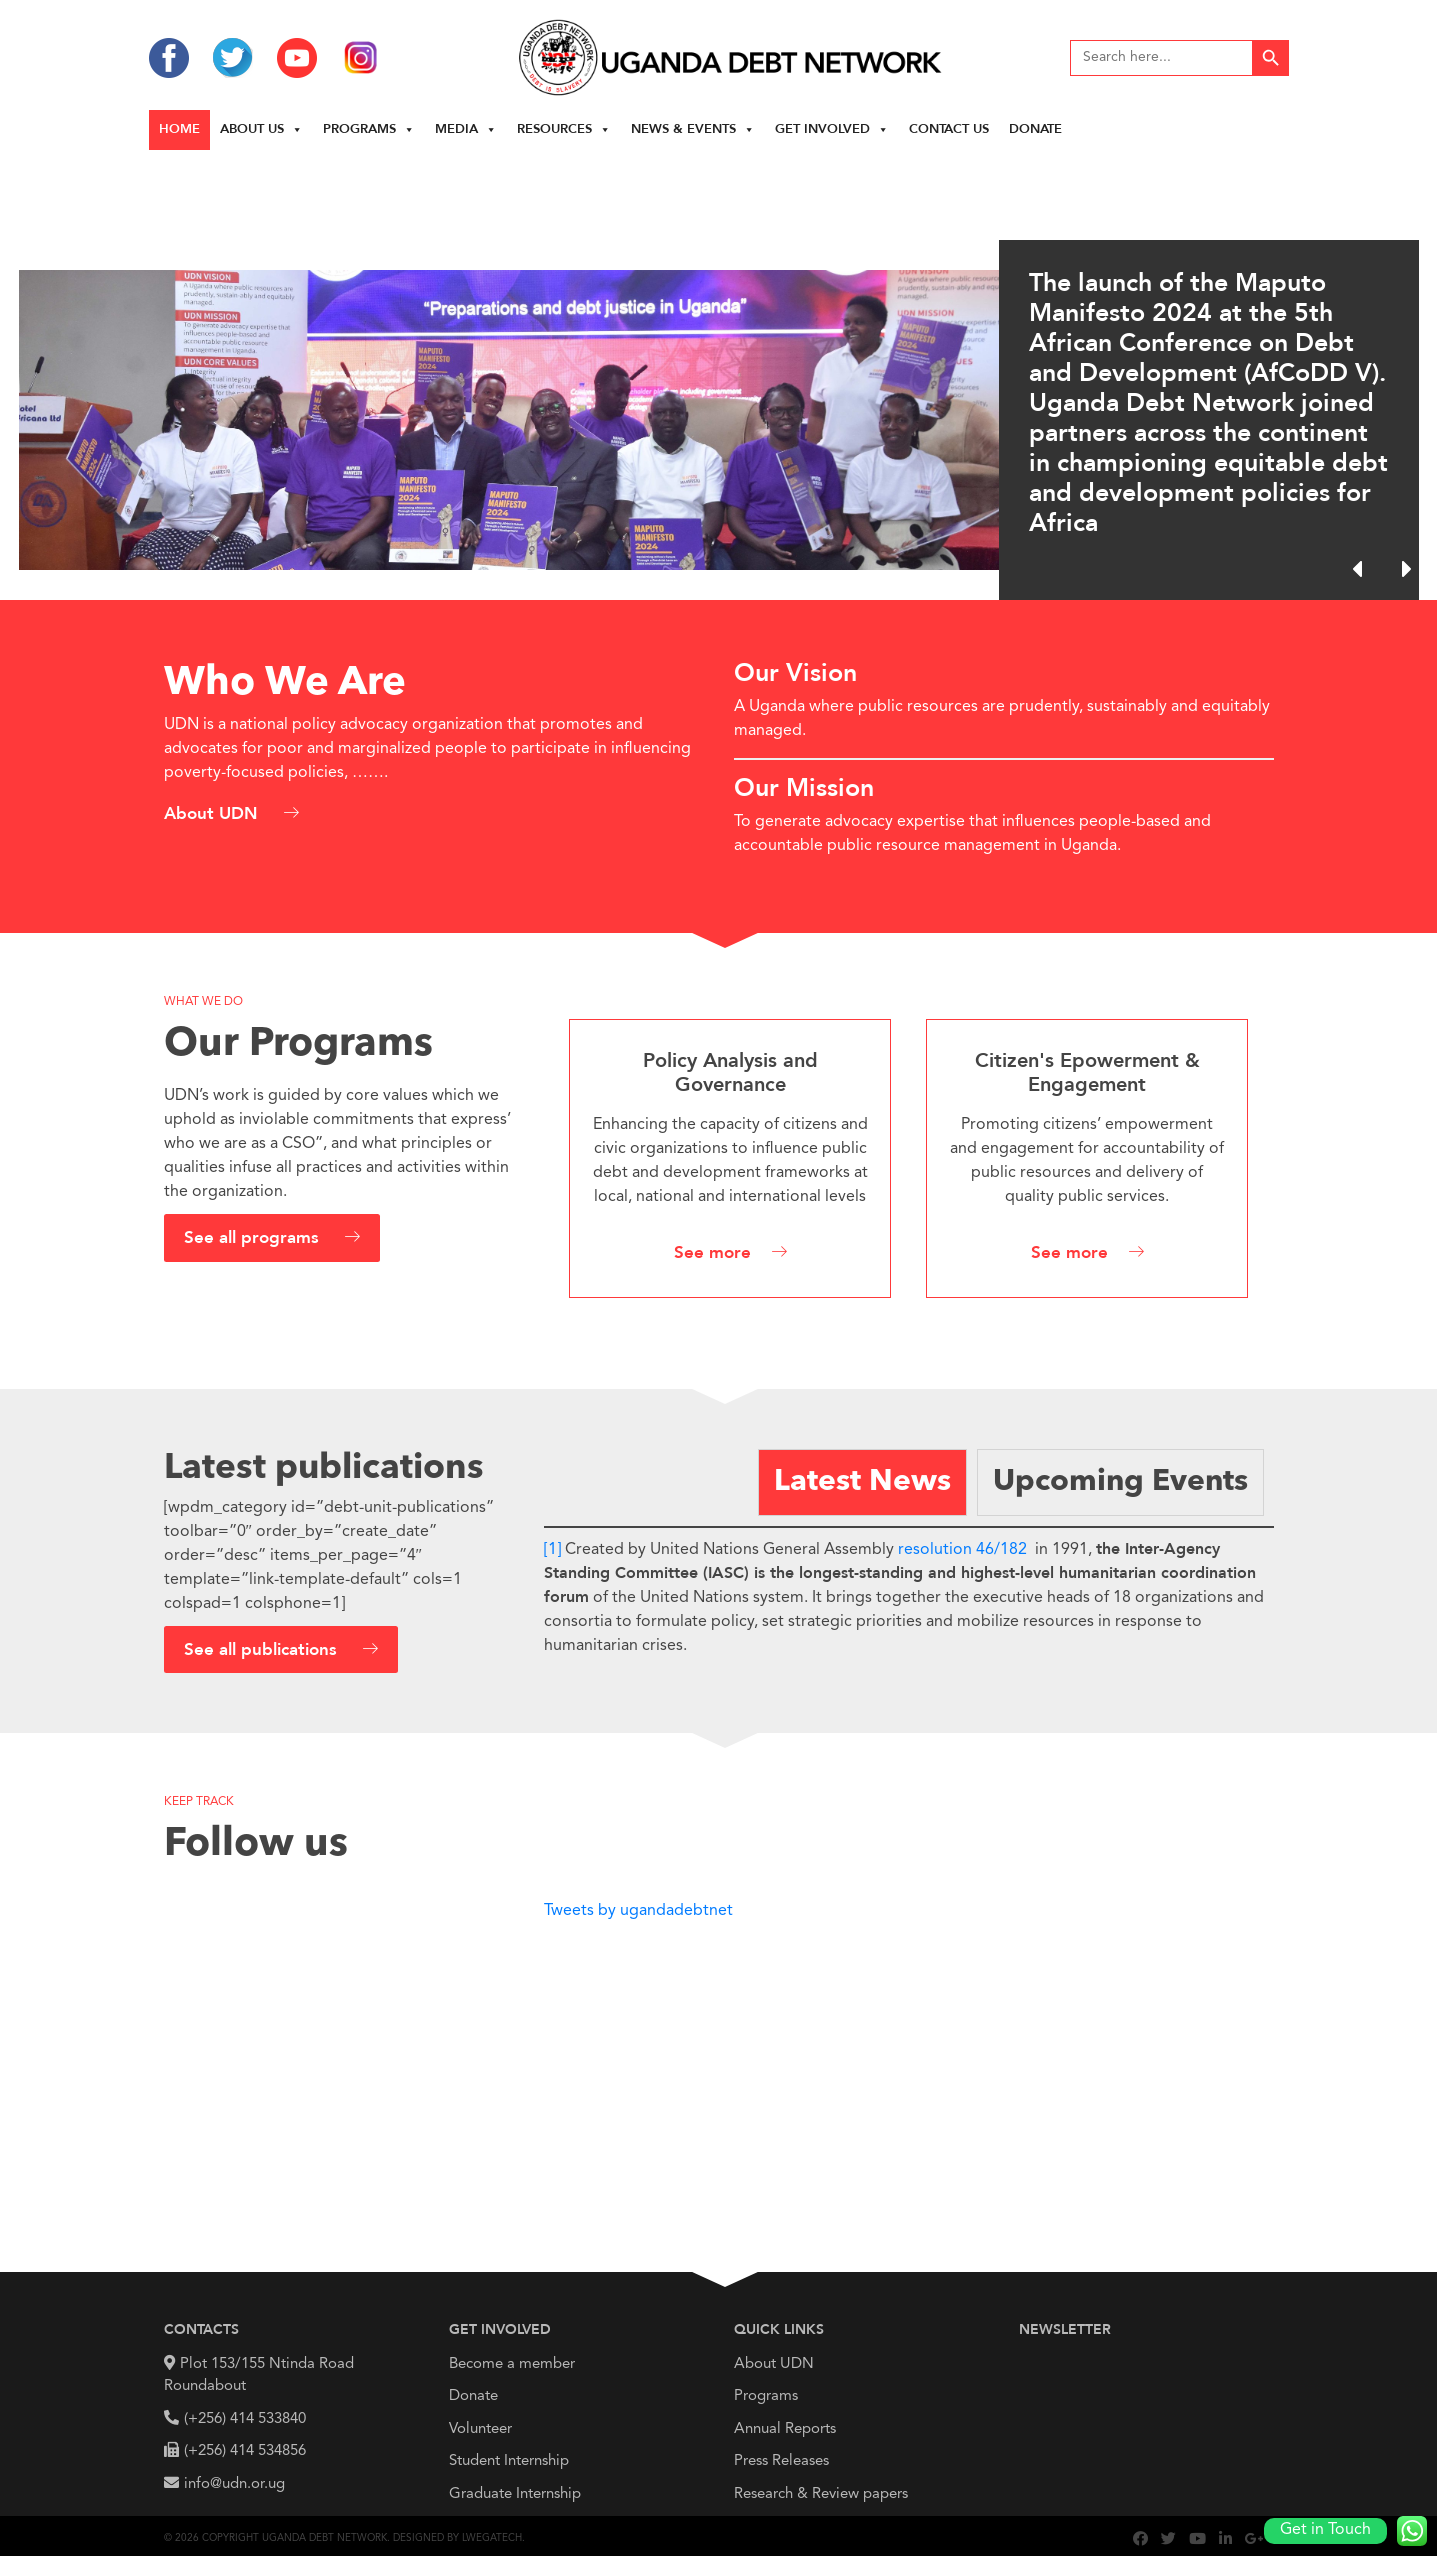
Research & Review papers (821, 2494)
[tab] (862, 1482)
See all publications (263, 1650)
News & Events (693, 129)
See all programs (254, 1238)
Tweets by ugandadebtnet (638, 1911)
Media (466, 129)
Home (179, 129)
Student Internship (509, 2461)
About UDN (213, 814)
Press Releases (781, 2461)
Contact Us (949, 129)
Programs (369, 129)
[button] (1406, 569)
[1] (552, 1550)
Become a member (512, 2364)
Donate (1035, 129)
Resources (564, 129)
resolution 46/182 (962, 1550)
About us (261, 129)
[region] (718, 375)
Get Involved (832, 129)
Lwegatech (492, 2538)
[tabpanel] (909, 1592)
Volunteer (480, 2429)
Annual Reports (785, 2429)
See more (712, 1253)
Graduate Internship (515, 2494)
